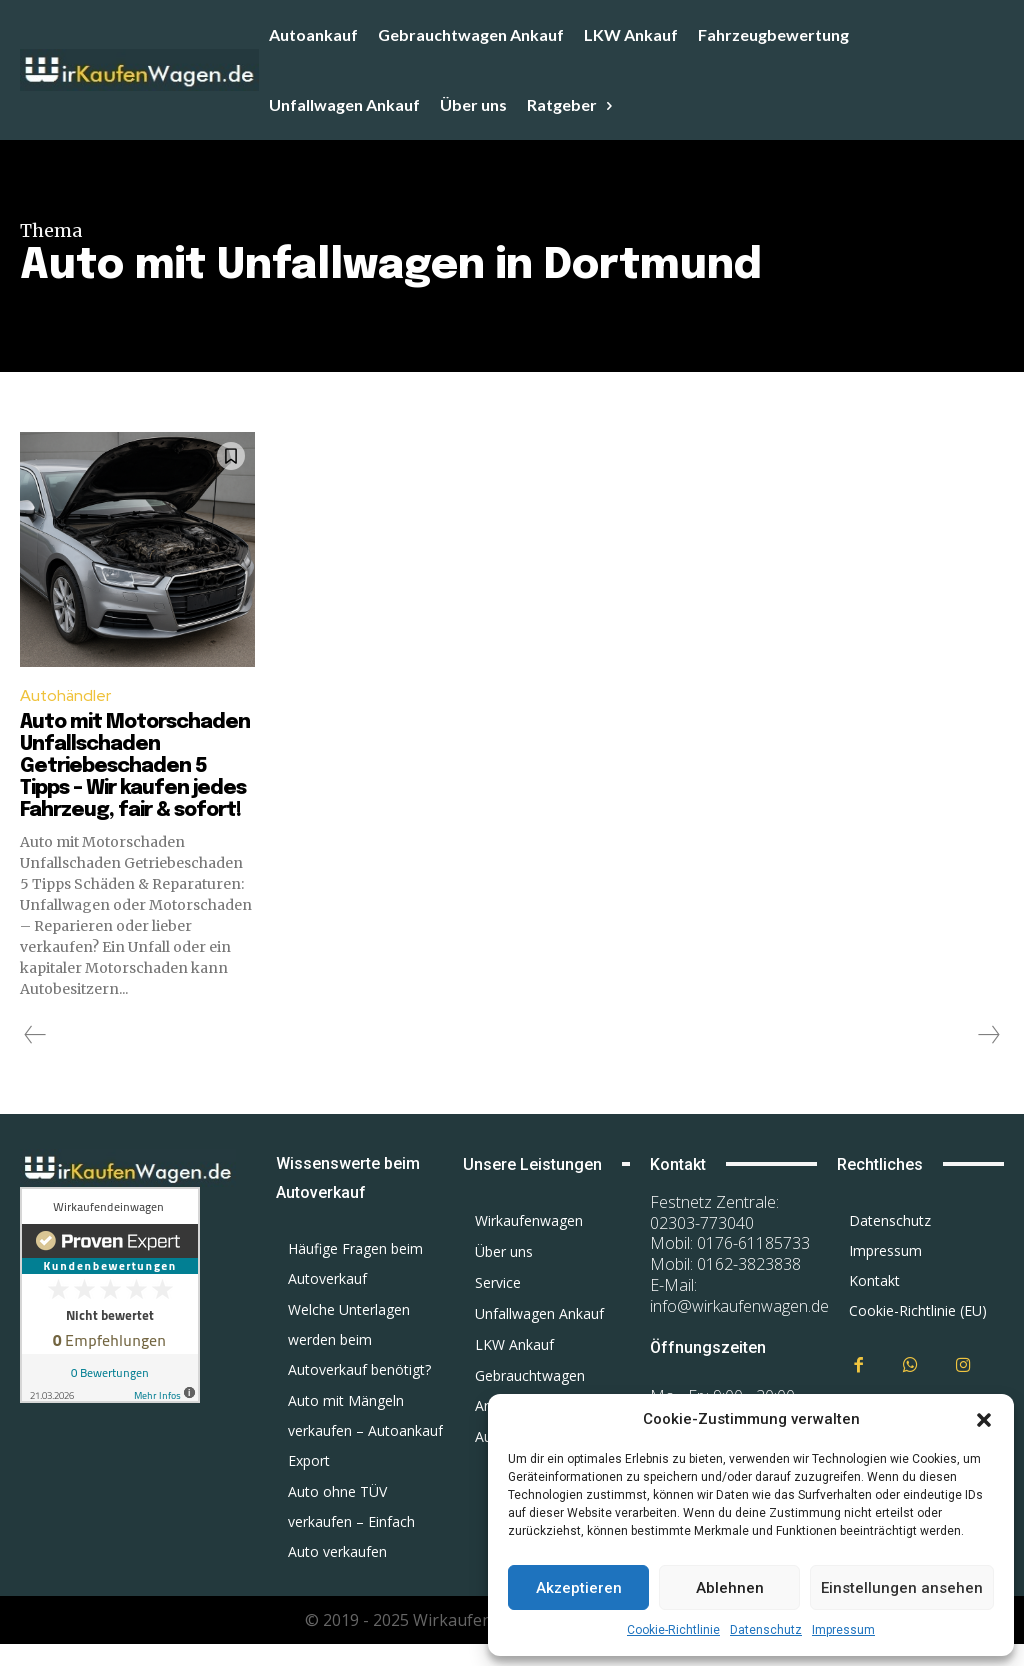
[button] (984, 1420)
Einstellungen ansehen (902, 1588)
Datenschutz (766, 1630)
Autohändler (66, 695)
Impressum (843, 1630)
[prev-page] (35, 1057)
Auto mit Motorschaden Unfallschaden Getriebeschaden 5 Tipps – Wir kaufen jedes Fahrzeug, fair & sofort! (134, 777)
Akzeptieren (579, 1588)
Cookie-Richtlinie (673, 1630)
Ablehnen (730, 1588)
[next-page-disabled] (988, 1057)
